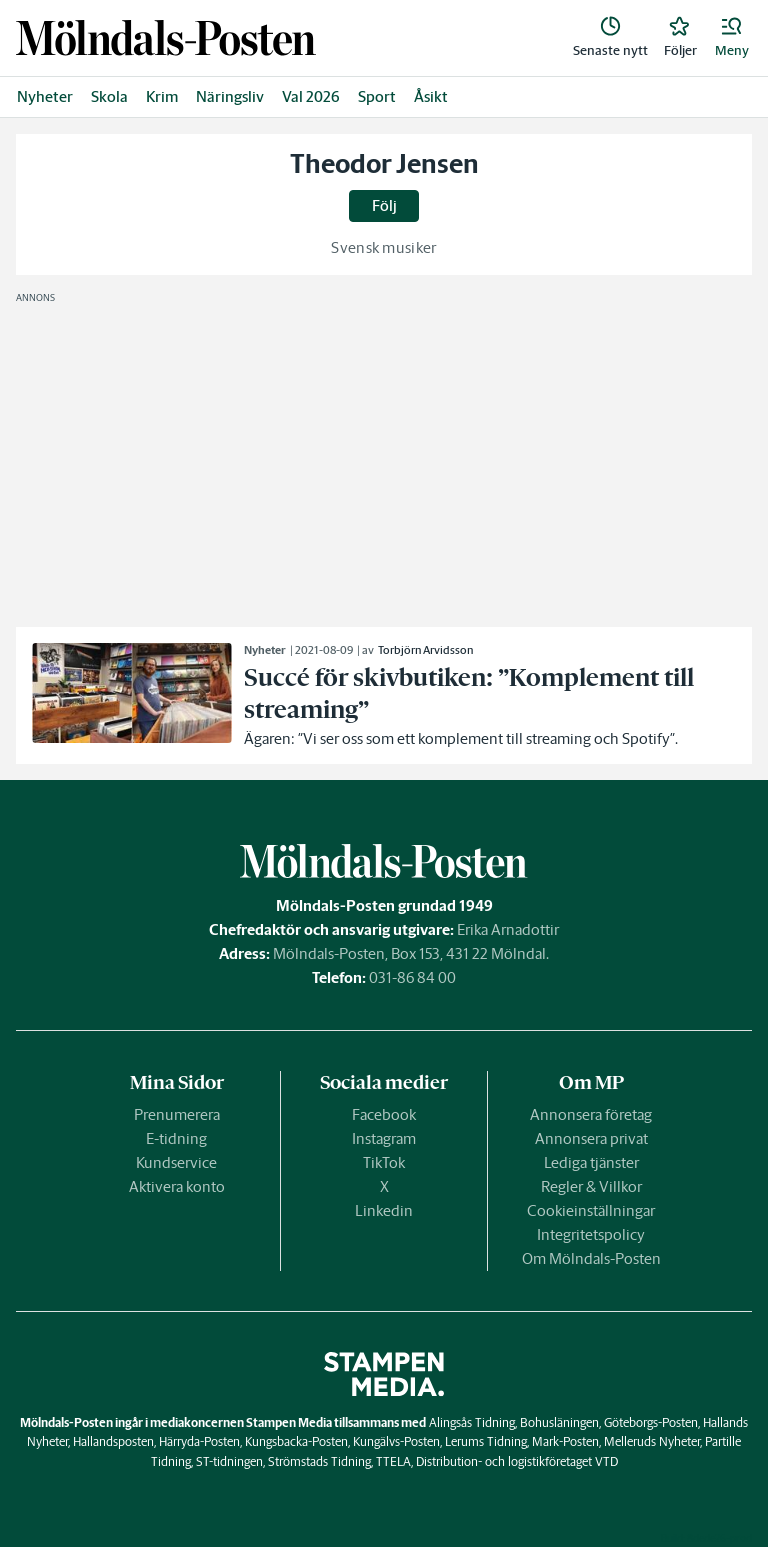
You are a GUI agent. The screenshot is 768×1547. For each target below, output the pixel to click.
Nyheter (45, 96)
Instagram (384, 1138)
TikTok (384, 1162)
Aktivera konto (177, 1186)
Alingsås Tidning (472, 1422)
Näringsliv (230, 96)
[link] (166, 37)
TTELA (393, 1461)
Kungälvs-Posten (396, 1441)
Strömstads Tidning (319, 1461)
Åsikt (431, 96)
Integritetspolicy (591, 1234)
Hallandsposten (113, 1441)
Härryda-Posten (199, 1441)
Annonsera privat (591, 1138)
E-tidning (176, 1138)
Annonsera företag (591, 1114)
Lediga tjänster (591, 1162)
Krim (162, 96)
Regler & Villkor (591, 1186)
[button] (732, 38)
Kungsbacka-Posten (296, 1441)
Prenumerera (177, 1114)
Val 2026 (311, 96)
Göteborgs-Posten (651, 1422)
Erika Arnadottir (508, 929)
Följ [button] (384, 205)
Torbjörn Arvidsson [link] (425, 650)
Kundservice (176, 1162)
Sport (377, 96)
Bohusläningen (559, 1422)
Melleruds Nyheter (652, 1441)
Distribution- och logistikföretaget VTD (517, 1461)
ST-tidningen (229, 1461)
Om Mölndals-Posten (591, 1258)
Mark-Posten (565, 1441)
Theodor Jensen (384, 164)
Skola (109, 96)
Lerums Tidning (486, 1441)
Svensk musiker (383, 247)
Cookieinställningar (591, 1210)
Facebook (384, 1114)
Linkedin (384, 1210)
